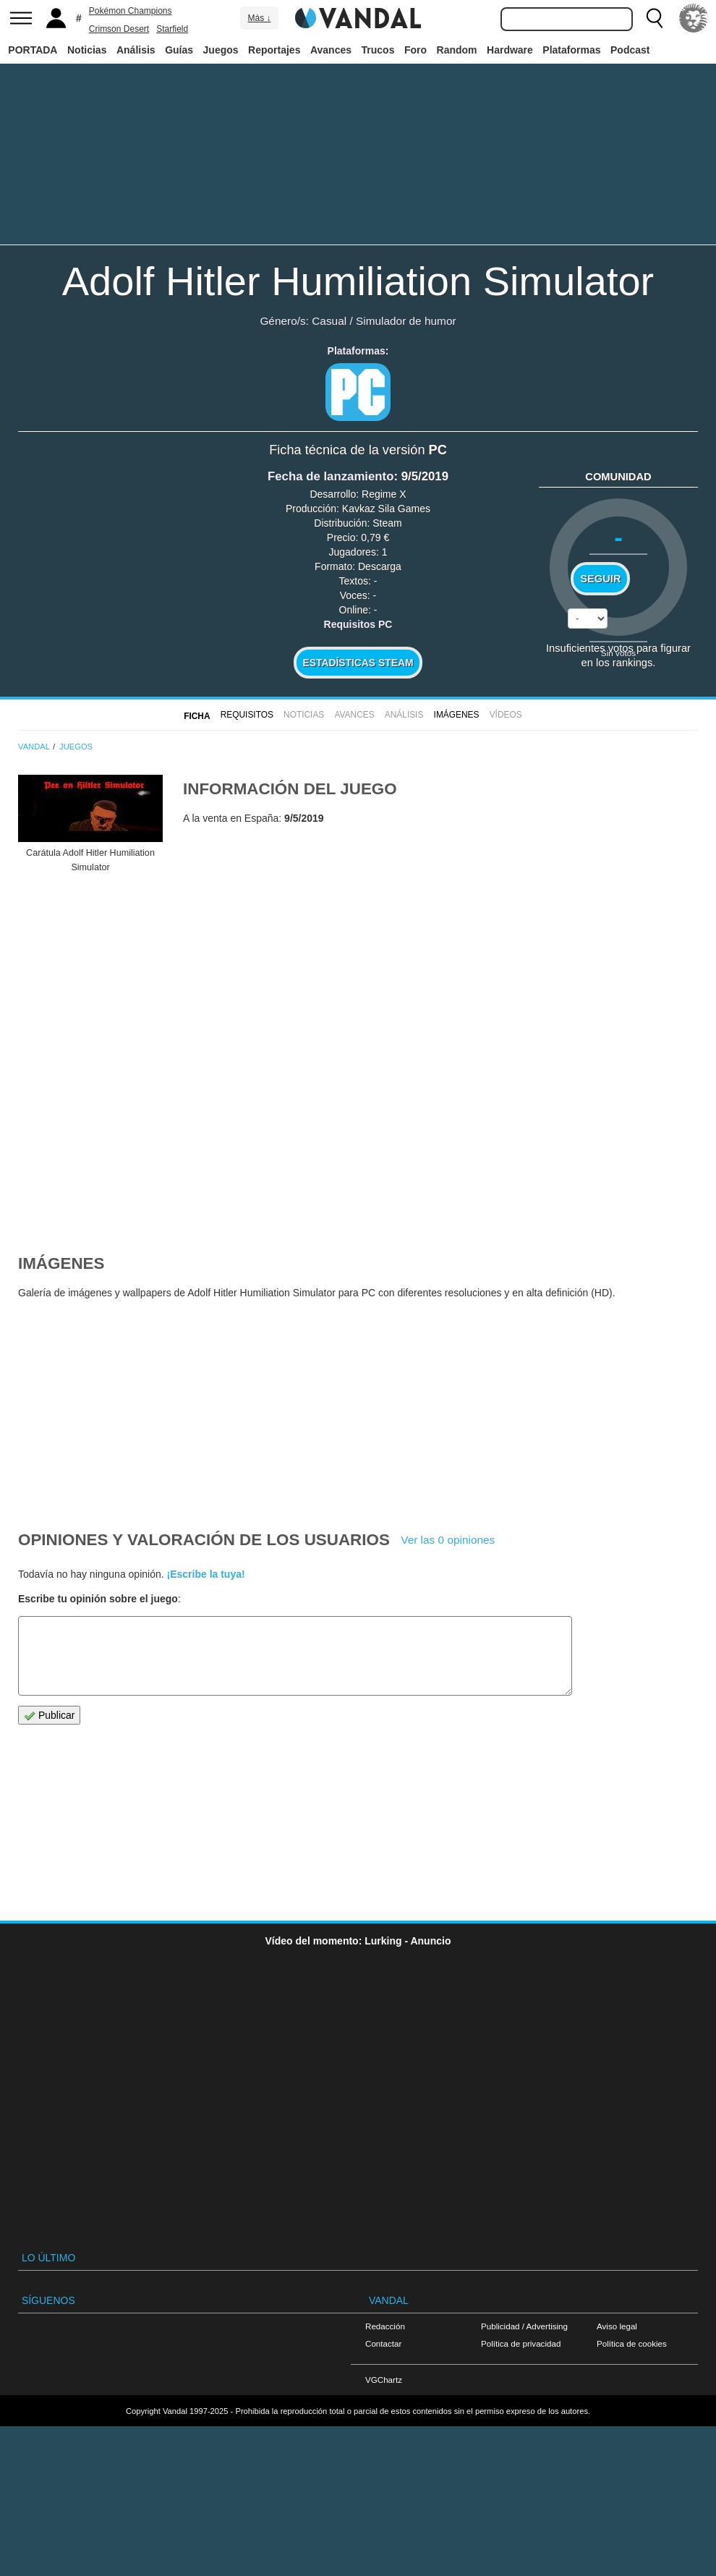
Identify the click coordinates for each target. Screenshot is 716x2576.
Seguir (600, 579)
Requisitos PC (358, 624)
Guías (179, 50)
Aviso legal (617, 2326)
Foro (415, 50)
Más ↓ (258, 18)
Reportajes (274, 50)
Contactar (383, 2343)
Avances (330, 50)
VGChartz (383, 2379)
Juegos (221, 50)
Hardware (510, 50)
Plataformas (571, 50)
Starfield (172, 29)
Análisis (135, 50)
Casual (329, 321)
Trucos (378, 50)
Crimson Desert (119, 29)
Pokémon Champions (130, 11)
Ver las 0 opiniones (448, 1540)
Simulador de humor (406, 321)
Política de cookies (632, 2343)
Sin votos (618, 653)
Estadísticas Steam (358, 662)
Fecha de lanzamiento (330, 476)
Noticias (86, 50)
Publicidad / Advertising (524, 2326)
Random (457, 50)
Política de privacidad (521, 2343)
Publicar (49, 1715)
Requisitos (247, 715)
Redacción (385, 2326)
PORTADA (32, 50)
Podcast (629, 50)
